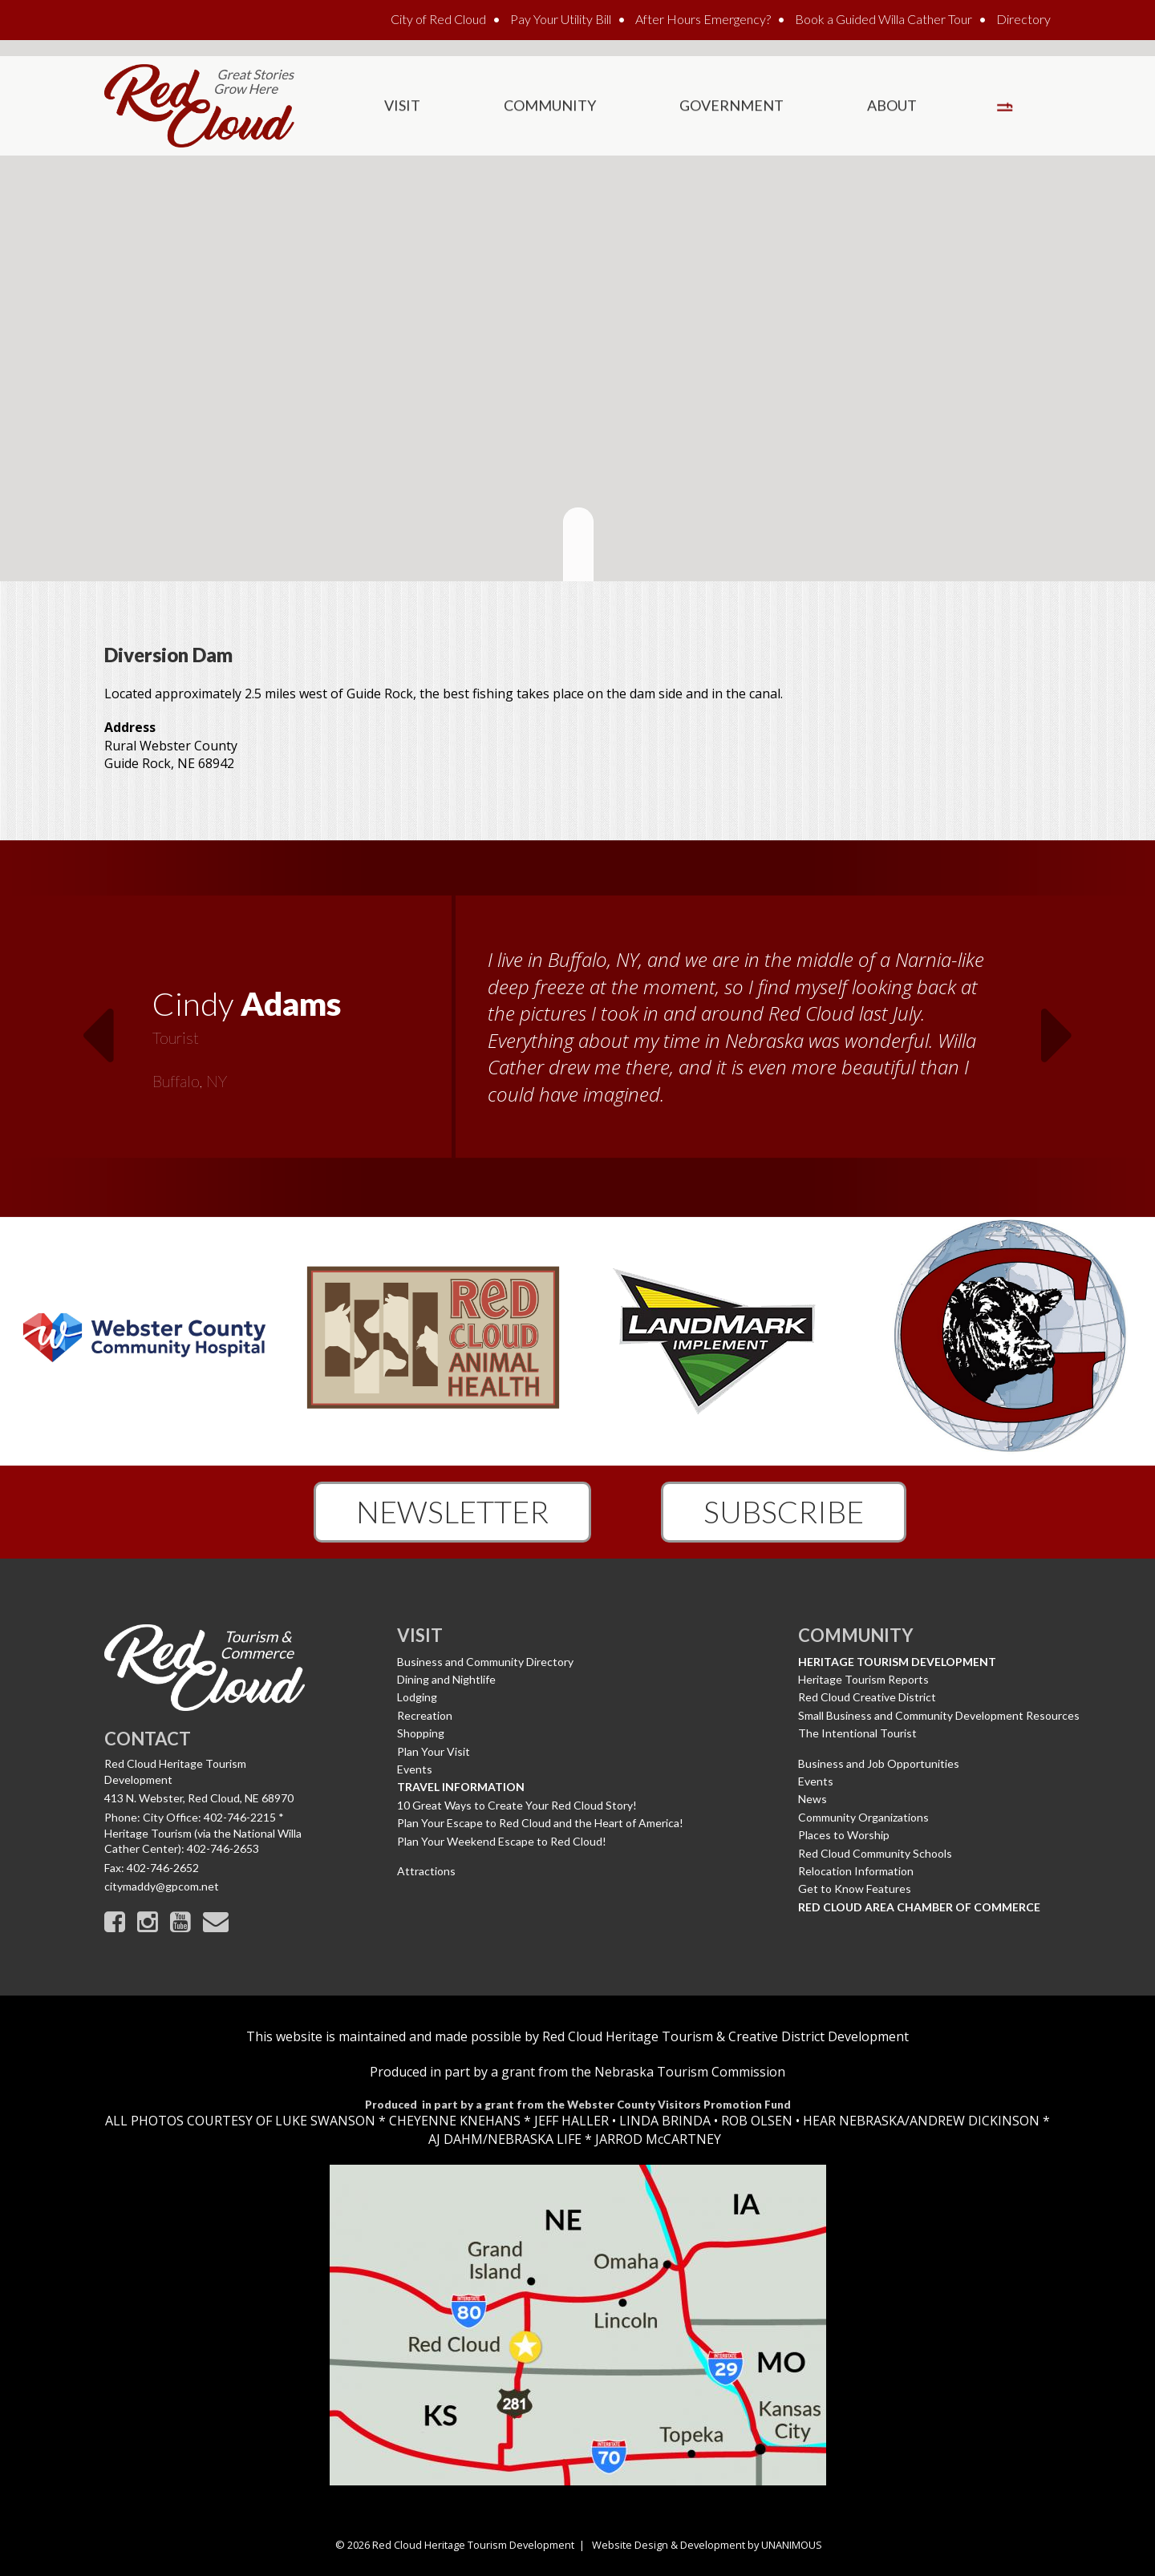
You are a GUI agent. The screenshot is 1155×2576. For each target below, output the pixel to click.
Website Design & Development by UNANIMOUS (707, 2545)
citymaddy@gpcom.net (161, 1886)
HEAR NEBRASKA (854, 2120)
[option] (577, 1036)
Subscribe (783, 1511)
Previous (97, 1025)
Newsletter (452, 1511)
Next (1058, 1025)
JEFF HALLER (570, 2120)
